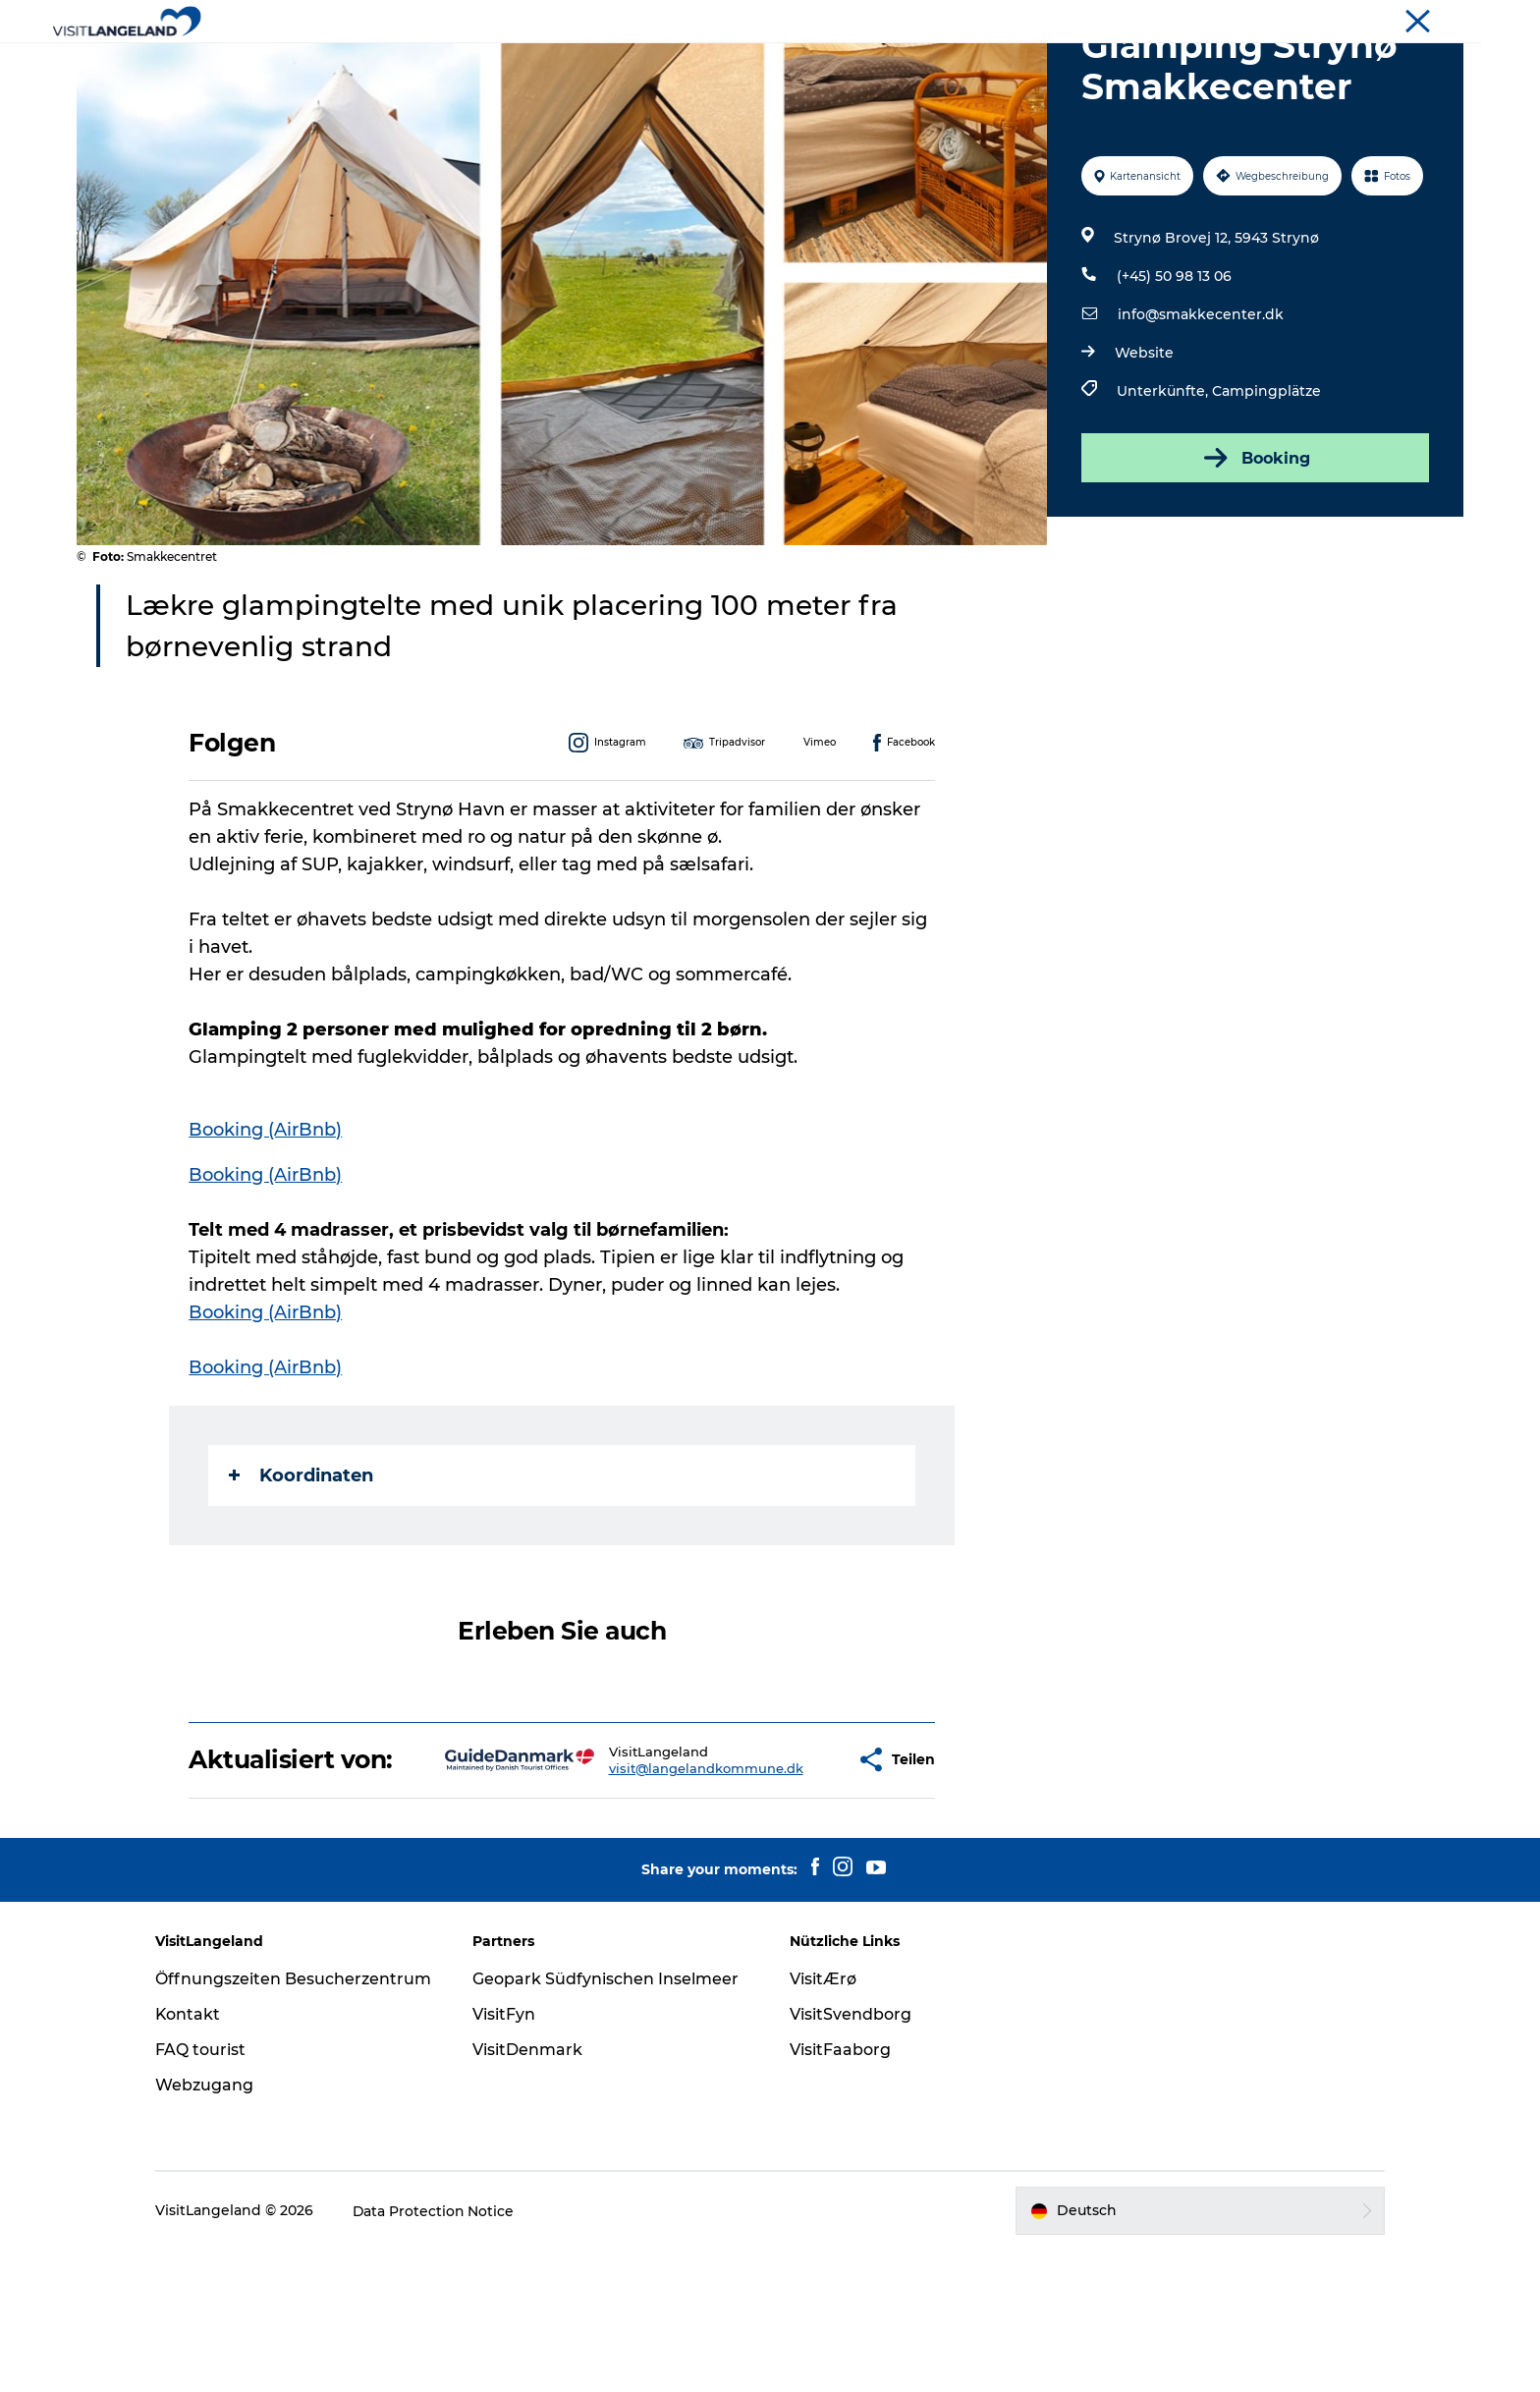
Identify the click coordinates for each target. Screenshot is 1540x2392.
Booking (1255, 551)
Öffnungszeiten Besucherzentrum (234, 2111)
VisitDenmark (530, 2171)
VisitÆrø (823, 2100)
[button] (784, 1867)
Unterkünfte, (1164, 484)
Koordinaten (302, 1569)
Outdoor (768, 63)
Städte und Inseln (642, 63)
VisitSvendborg (850, 2136)
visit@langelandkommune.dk (643, 1875)
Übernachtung (884, 63)
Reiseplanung (1019, 63)
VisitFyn (506, 2136)
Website (1144, 446)
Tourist (1442, 19)
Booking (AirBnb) (266, 1223)
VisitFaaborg (840, 2171)
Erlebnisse (508, 63)
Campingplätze (1266, 484)
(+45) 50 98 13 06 (1174, 369)
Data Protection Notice (440, 2353)
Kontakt (194, 2156)
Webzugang (210, 2227)
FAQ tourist (206, 2192)
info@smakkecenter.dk (1201, 408)
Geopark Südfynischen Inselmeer (608, 2100)
